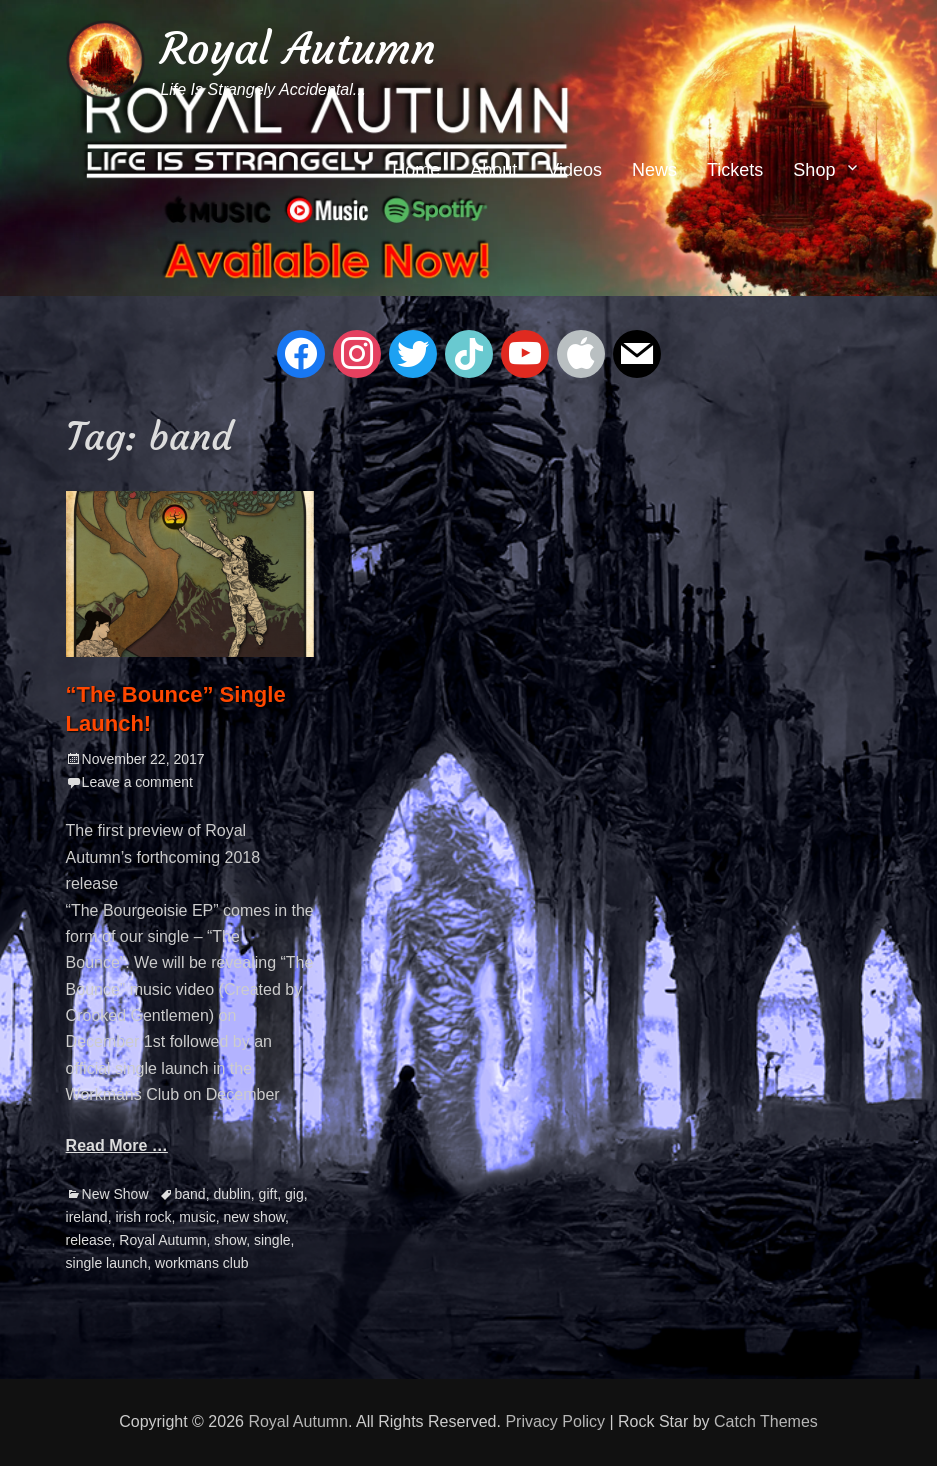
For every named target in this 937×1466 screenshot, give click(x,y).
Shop (814, 170)
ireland (87, 1217)
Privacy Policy (555, 1421)
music (197, 1217)
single (272, 1240)
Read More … (117, 1145)
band (190, 1194)
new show (254, 1217)
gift (268, 1194)
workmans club (201, 1263)
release (89, 1240)
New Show (115, 1194)
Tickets (735, 170)
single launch (107, 1263)
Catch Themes (766, 1421)
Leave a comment (137, 782)
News (654, 170)
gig (294, 1194)
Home (416, 170)
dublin (231, 1194)
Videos (574, 170)
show (230, 1240)
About (493, 170)
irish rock (143, 1217)
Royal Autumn (298, 48)
